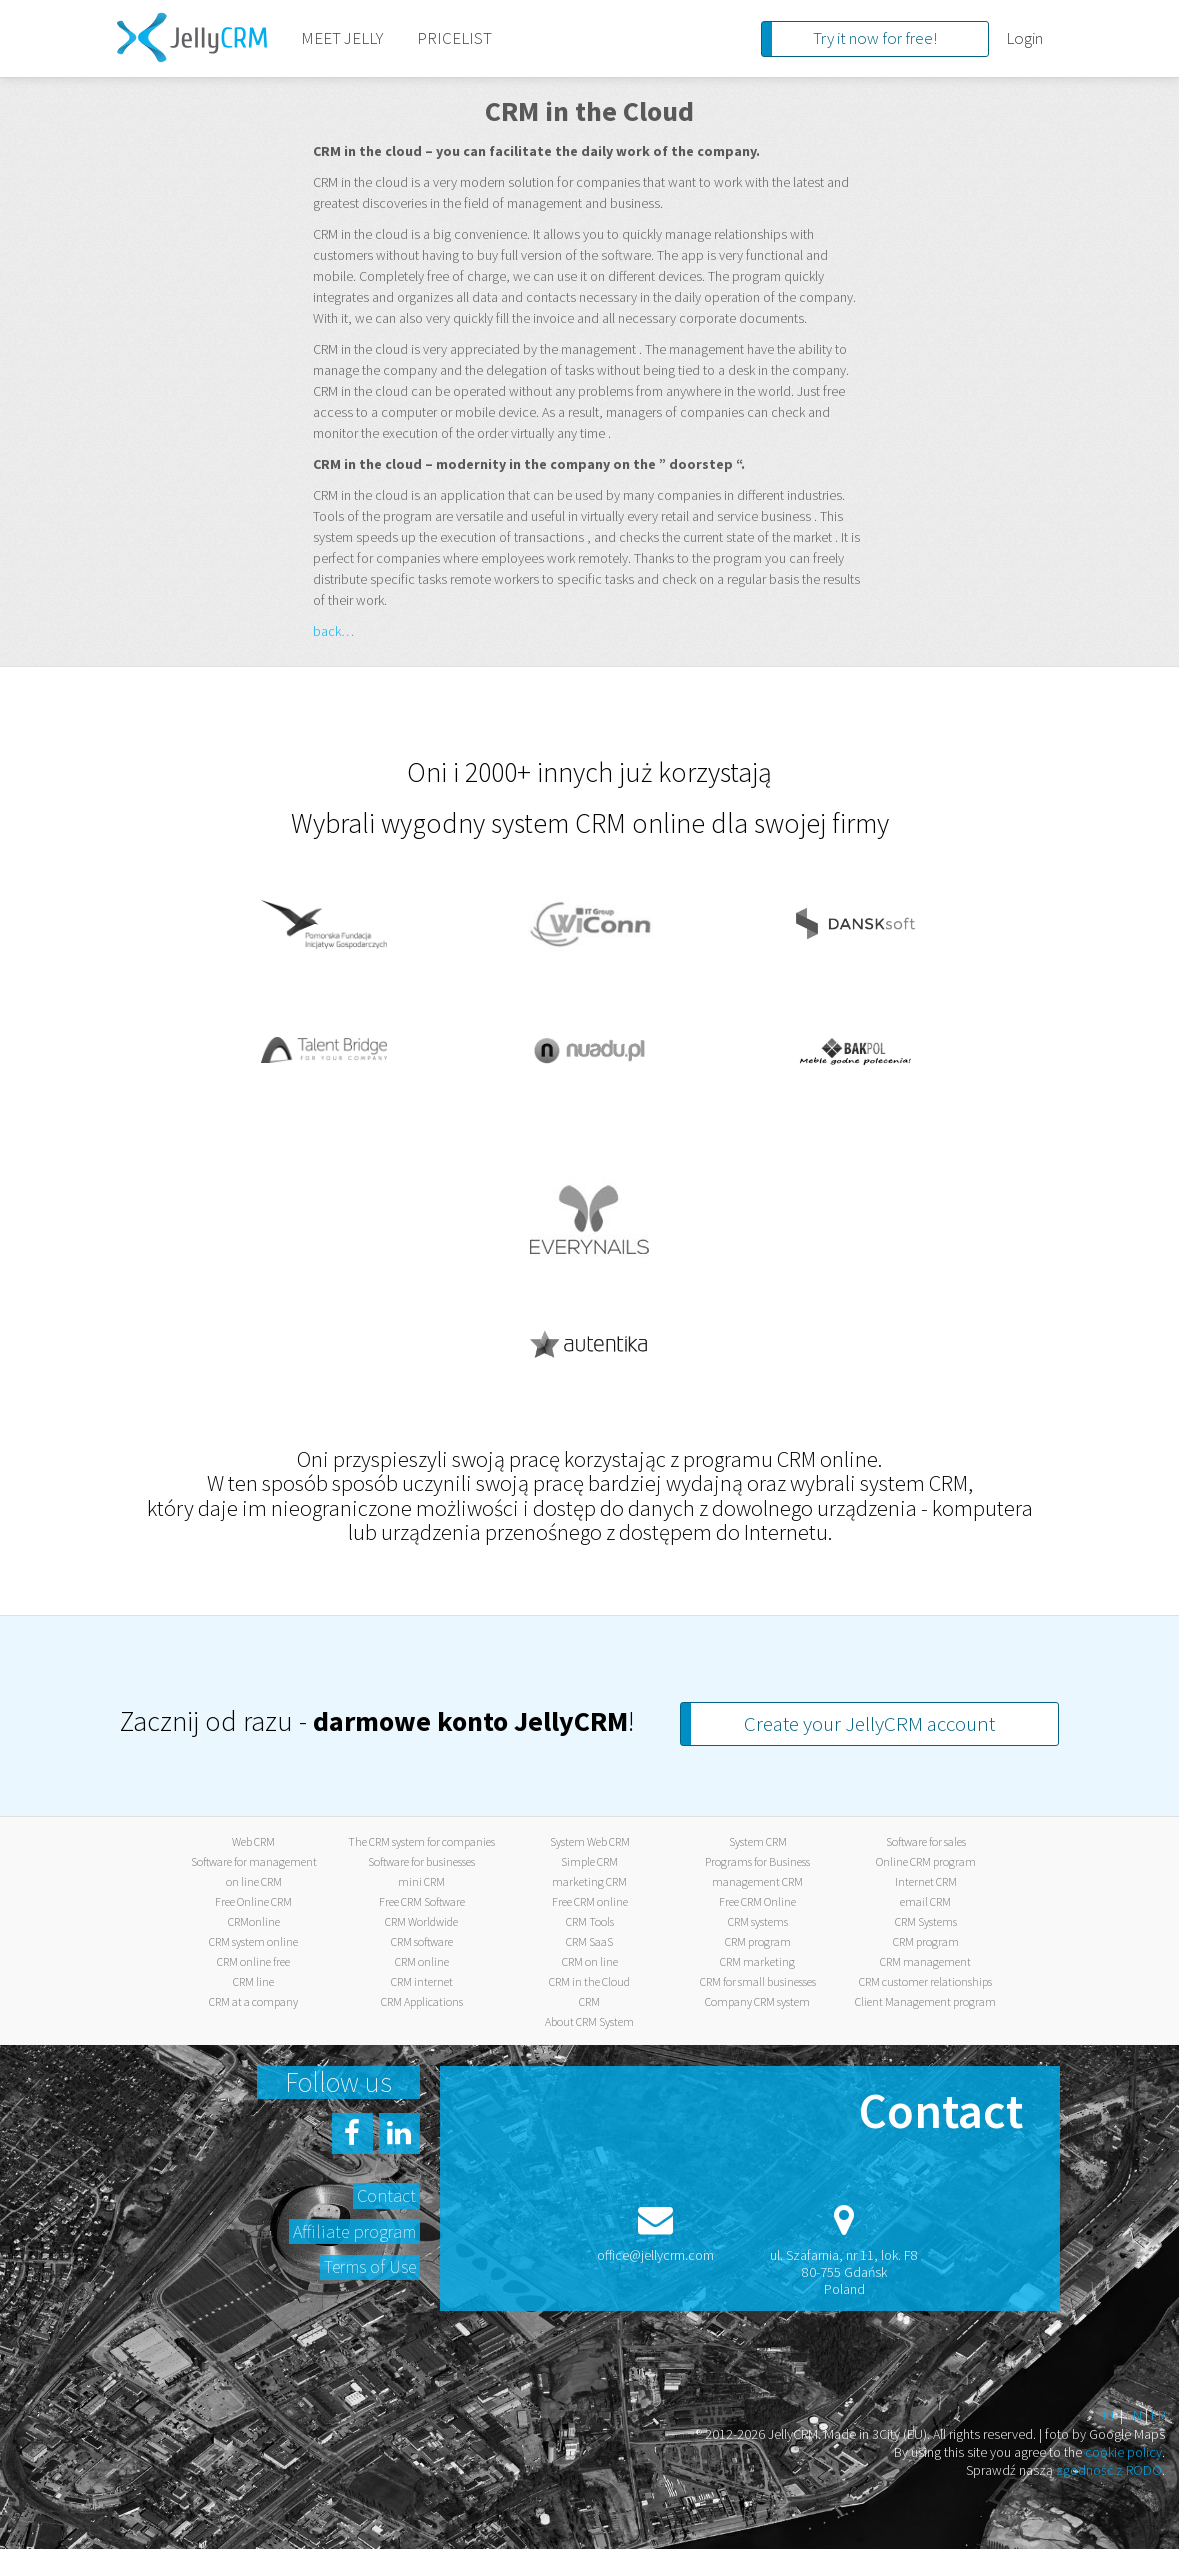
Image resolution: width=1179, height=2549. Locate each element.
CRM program (758, 1941)
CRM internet (422, 1981)
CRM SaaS (589, 1941)
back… (333, 631)
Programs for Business (757, 1861)
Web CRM (253, 1841)
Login (1024, 38)
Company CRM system (757, 2001)
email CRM (925, 1901)
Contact (386, 2195)
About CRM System (589, 2021)
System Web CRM (590, 1841)
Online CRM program (926, 1861)
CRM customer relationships (925, 1981)
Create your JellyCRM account (869, 1723)
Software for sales (926, 1841)
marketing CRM (589, 1881)
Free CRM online (590, 1901)
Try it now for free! (875, 38)
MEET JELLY (342, 38)
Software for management (254, 1861)
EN (1134, 2415)
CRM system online (253, 1941)
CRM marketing (757, 1961)
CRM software (422, 1941)
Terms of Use (370, 2266)
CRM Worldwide (421, 1921)
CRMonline (254, 1921)
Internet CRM (926, 1881)
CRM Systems (926, 1921)
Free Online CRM (253, 1901)
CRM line (253, 1981)
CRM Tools (590, 1921)
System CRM (758, 1841)
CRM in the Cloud (589, 1981)
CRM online (422, 1961)
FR (1158, 2415)
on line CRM (254, 1881)
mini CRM (421, 1881)
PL (1110, 2415)
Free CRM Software (422, 1901)
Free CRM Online (757, 1901)
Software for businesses (421, 1861)
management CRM (757, 1881)
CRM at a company (253, 2001)
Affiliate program (354, 2231)
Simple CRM (589, 1861)
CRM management (925, 1961)
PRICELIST (454, 38)
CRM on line (590, 1961)
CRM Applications (422, 2001)
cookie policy (1123, 2452)
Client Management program (925, 2001)
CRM (589, 2001)
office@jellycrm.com (655, 2255)
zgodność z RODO (1109, 2470)
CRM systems (758, 1921)
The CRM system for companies (421, 1841)
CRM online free (253, 1961)
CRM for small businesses (758, 1981)
